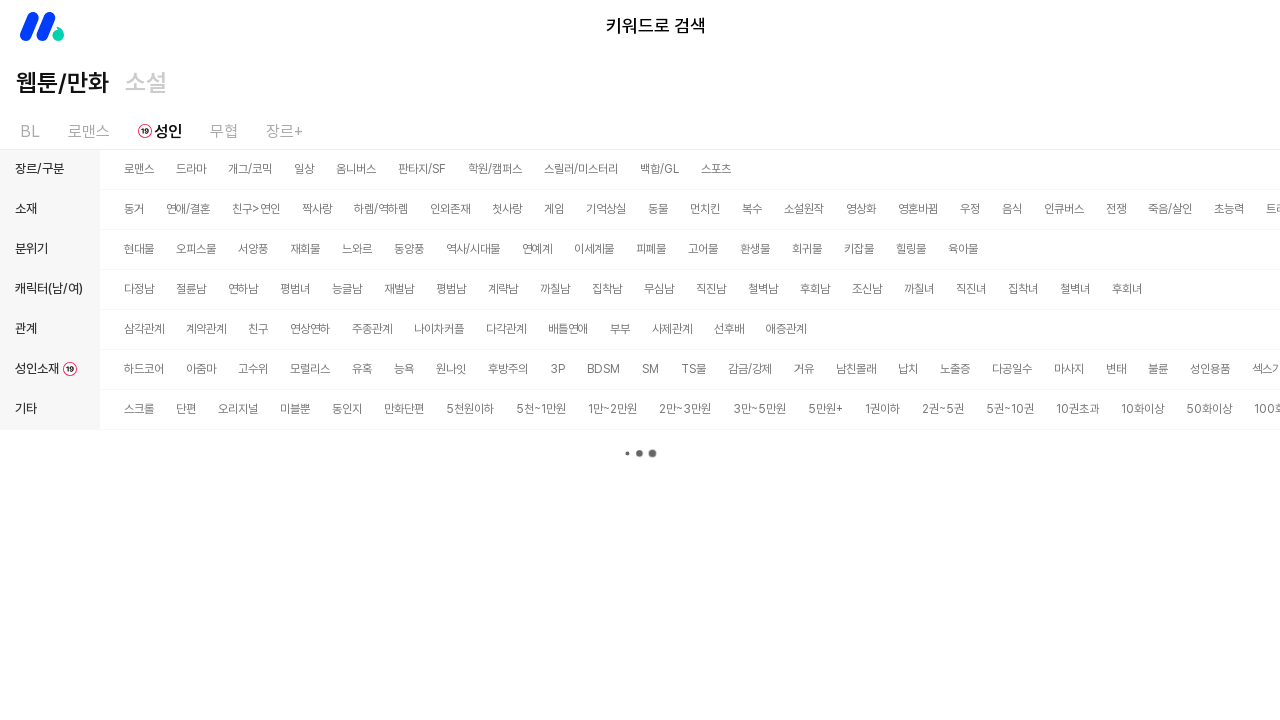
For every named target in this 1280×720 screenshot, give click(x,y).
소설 (146, 82)
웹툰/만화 (62, 82)
